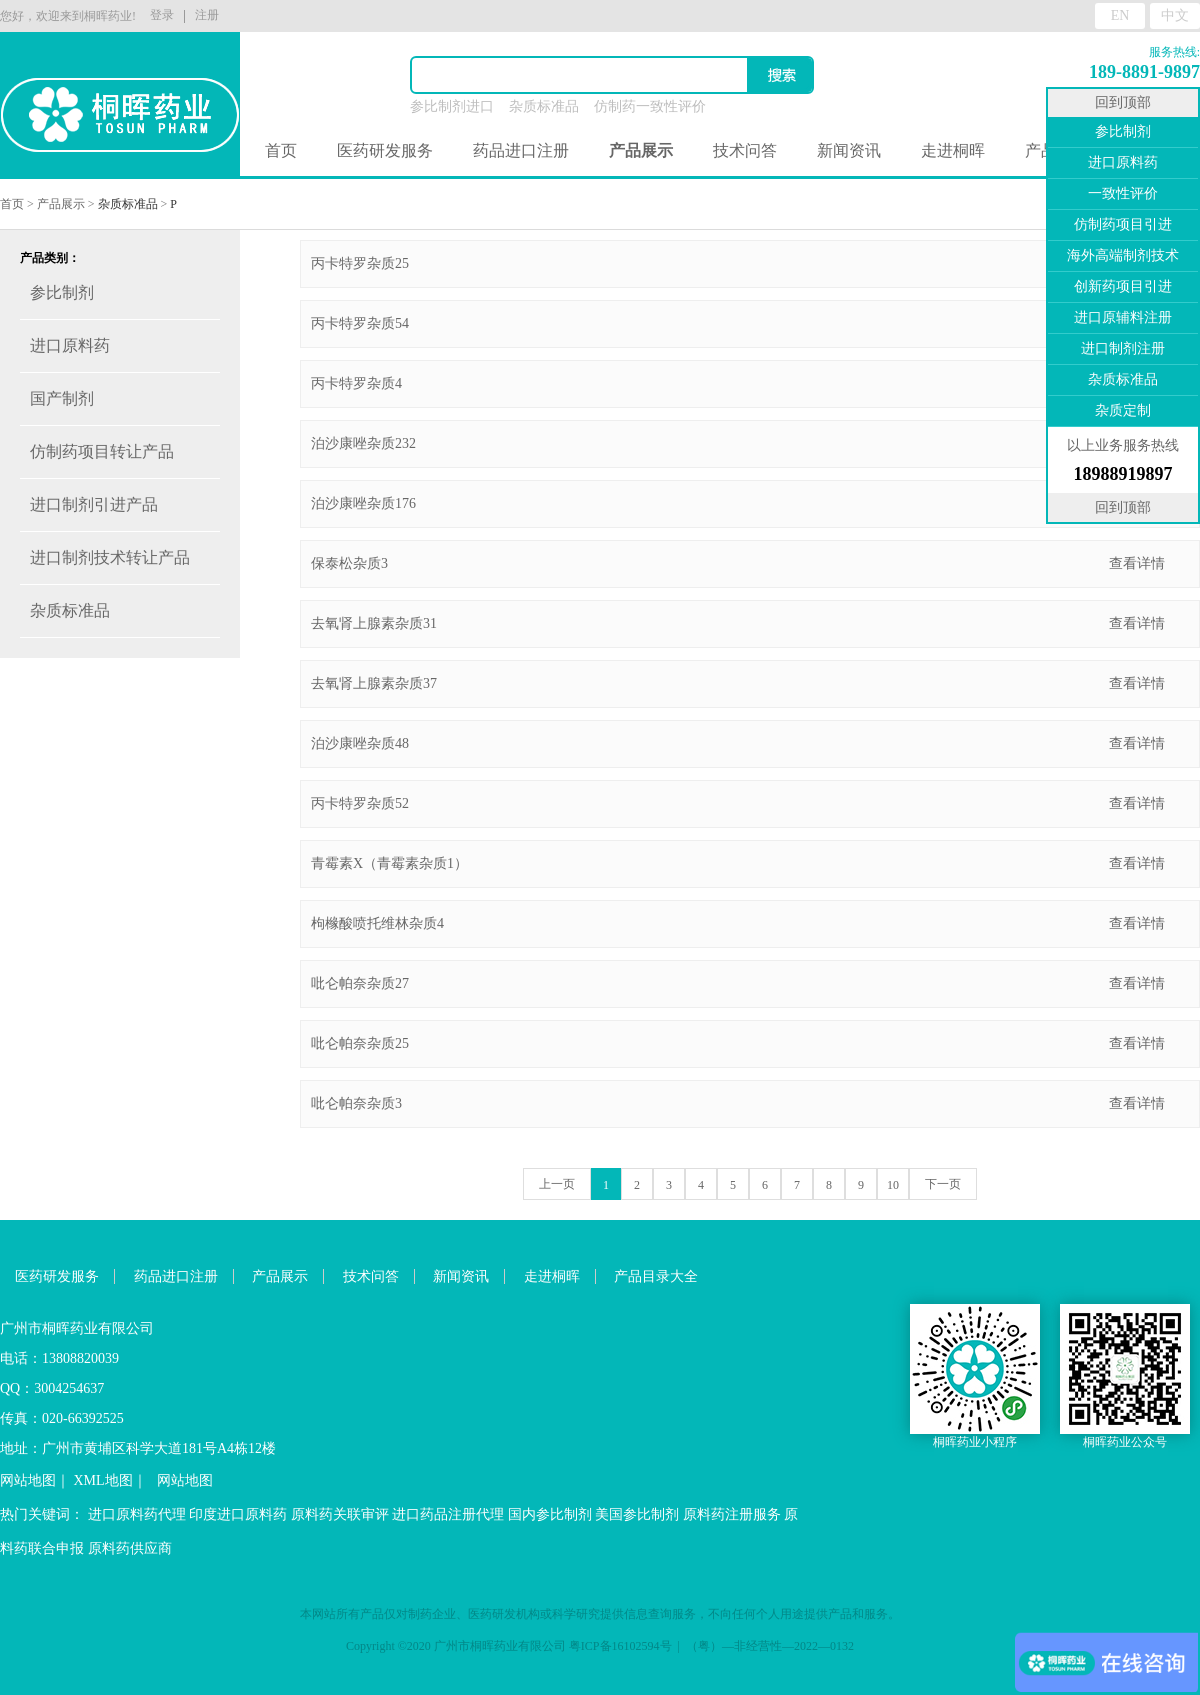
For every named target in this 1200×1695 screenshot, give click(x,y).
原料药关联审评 (340, 1514)
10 (893, 1185)
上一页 (557, 1184)
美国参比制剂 (637, 1514)
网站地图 (28, 1480)
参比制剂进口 (452, 106)
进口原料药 (1123, 162)
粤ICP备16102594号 (620, 1646)
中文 (1175, 15)
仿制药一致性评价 (650, 106)
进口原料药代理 (137, 1514)
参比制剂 (1123, 131)
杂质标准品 (544, 106)
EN (1120, 15)
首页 (281, 150)
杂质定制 (1123, 410)
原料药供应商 (130, 1548)
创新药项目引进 (1123, 286)
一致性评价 (1123, 193)
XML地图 (103, 1480)
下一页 (943, 1184)
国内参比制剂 (550, 1514)
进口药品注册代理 (448, 1514)
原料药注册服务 (732, 1514)
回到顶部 (1123, 102)
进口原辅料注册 (1123, 317)
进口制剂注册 (1123, 348)
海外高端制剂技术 (1123, 255)
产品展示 (61, 204)
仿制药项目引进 (1123, 224)
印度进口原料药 (238, 1514)
